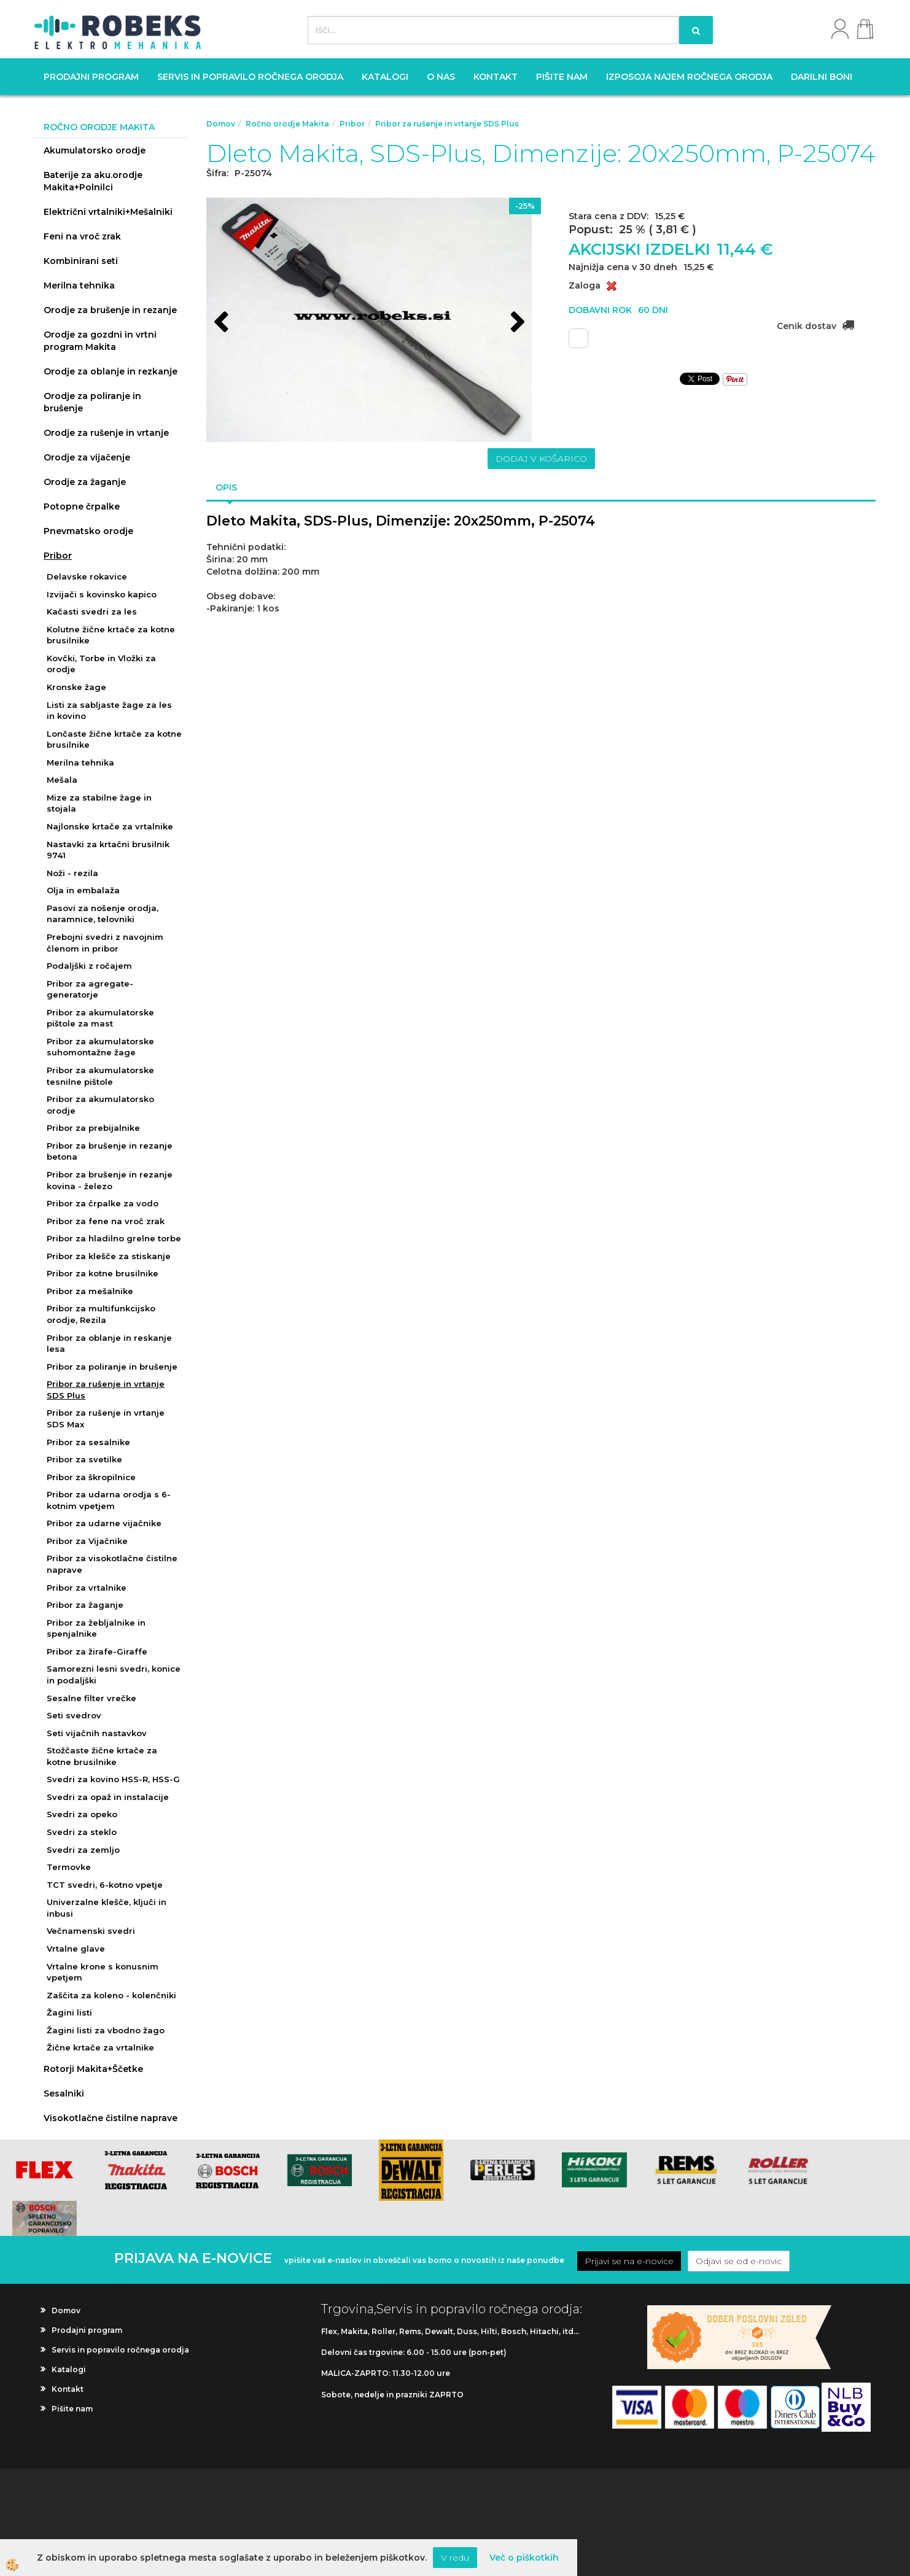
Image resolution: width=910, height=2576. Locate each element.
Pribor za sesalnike (88, 1442)
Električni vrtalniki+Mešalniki (108, 211)
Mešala (62, 780)
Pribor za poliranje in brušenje (112, 1366)
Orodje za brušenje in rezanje (110, 310)
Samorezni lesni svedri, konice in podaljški (114, 1674)
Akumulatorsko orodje (95, 150)
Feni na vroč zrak (82, 236)
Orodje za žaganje (85, 481)
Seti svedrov (74, 1715)
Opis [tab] (226, 487)
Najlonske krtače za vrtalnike (110, 826)
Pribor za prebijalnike (93, 1128)
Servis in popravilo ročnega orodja (250, 76)
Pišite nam (562, 76)
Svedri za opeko (82, 1814)
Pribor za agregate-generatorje (90, 989)
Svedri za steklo (82, 1832)
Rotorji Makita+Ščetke (93, 2068)
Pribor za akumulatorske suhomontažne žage (100, 1047)
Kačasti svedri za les (92, 611)
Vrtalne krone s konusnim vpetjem (102, 1972)
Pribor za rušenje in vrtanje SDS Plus (106, 1389)
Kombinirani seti (81, 260)
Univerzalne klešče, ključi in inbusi (106, 1907)
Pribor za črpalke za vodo (102, 1203)
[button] (516, 323)
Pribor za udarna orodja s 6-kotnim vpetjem (109, 1500)
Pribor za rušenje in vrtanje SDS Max (106, 1418)
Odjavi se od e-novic (739, 2261)
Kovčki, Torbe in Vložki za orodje (101, 664)
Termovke (69, 1867)
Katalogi (385, 76)
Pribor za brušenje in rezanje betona (110, 1151)
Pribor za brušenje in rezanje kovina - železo (110, 1180)
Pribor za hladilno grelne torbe (114, 1238)
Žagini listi (69, 2012)
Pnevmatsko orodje (88, 531)
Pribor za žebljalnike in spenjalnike (96, 1628)
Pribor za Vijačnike (87, 1541)
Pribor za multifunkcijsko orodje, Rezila (101, 1314)
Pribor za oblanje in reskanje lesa (109, 1343)
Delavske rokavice (87, 576)
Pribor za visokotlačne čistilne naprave (112, 1564)
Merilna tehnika (79, 285)
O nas (441, 76)
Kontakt (495, 76)
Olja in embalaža (83, 890)
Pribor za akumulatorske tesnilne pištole (100, 1076)
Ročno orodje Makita (287, 123)
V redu (455, 2557)
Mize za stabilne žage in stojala (99, 803)
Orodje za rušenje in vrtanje (106, 432)
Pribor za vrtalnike (86, 1588)
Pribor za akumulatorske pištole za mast (100, 1018)
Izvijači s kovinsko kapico (102, 594)
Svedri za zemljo (83, 1850)
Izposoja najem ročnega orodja (689, 76)
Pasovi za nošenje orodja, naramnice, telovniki (102, 914)
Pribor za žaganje (85, 1605)
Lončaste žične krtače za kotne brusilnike (114, 739)
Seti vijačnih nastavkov (97, 1733)
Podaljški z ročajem (89, 966)
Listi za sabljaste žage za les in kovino (109, 710)
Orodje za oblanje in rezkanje (110, 371)
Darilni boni (821, 76)
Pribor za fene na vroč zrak (106, 1221)
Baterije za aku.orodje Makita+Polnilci (93, 181)
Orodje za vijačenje (87, 457)
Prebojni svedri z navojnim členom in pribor (105, 942)
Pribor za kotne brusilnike (102, 1273)
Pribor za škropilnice (91, 1477)
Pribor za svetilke (84, 1459)
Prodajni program (91, 76)
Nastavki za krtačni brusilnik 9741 (108, 850)
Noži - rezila (72, 873)
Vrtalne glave (76, 1948)
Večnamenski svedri (91, 1931)
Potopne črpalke (82, 506)
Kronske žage (76, 687)
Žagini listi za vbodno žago (106, 2030)
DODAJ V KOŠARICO (541, 458)
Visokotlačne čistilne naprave (110, 2118)
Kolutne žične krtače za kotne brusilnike (111, 635)
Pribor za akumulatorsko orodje (100, 1104)
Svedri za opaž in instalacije (108, 1797)
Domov (220, 123)
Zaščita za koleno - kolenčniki (111, 1995)
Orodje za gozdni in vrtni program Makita (100, 340)
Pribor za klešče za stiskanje (109, 1256)
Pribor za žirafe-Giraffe (97, 1651)
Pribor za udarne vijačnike (104, 1523)
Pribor (58, 555)
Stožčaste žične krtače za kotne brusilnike (102, 1756)
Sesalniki (64, 2093)
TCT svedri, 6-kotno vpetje (105, 1885)
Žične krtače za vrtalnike (100, 2047)
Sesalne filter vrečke (91, 1698)
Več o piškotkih (524, 2557)
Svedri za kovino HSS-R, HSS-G (113, 1779)
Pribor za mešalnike (90, 1291)
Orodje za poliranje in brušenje (92, 402)
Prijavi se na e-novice (629, 2261)
